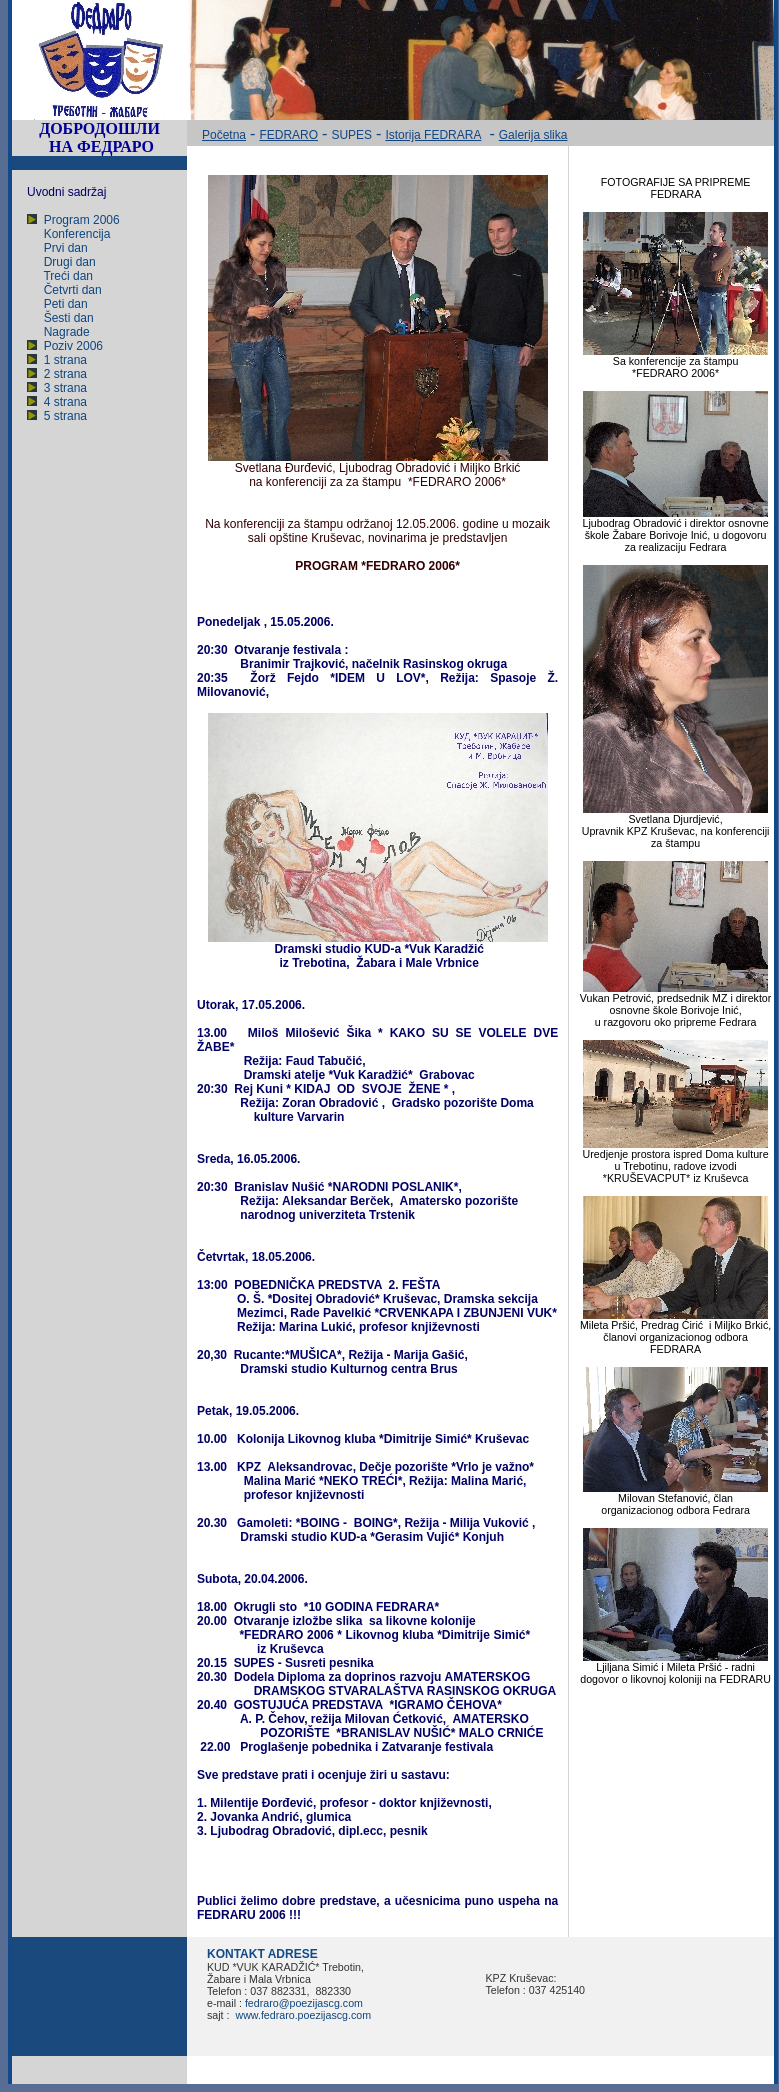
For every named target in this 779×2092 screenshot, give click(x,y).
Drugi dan (70, 262)
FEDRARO (288, 135)
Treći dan (68, 276)
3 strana (65, 388)
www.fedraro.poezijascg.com (301, 2015)
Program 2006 (82, 220)
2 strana (65, 374)
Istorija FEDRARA (433, 135)
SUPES (351, 135)
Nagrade (67, 332)
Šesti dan (69, 318)
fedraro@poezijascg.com (304, 2003)
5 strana (65, 416)
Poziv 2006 (73, 346)
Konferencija (77, 234)
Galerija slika (533, 135)
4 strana (65, 402)
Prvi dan (66, 248)
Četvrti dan (73, 290)
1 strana (65, 360)
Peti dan (66, 304)
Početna (224, 135)
